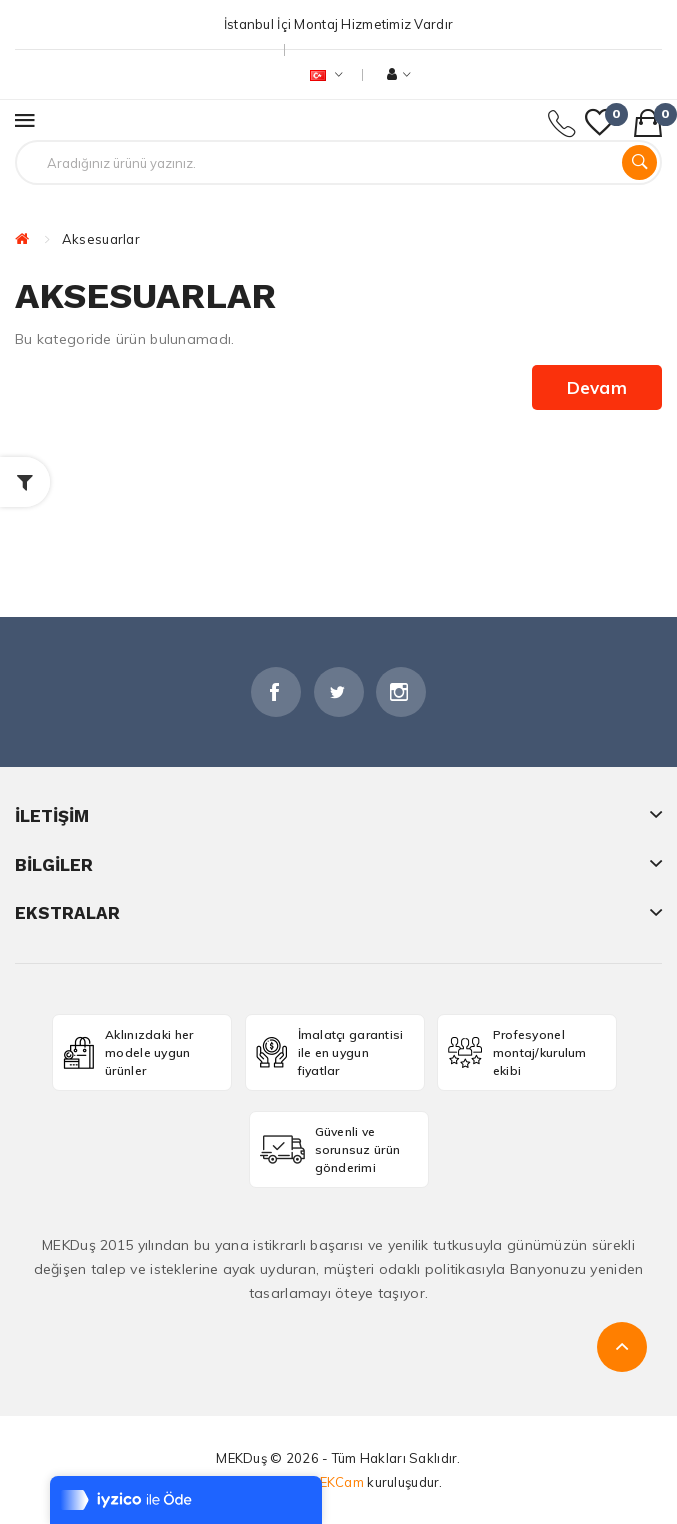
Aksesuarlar (101, 239)
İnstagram (401, 692)
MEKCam (336, 1482)
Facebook (276, 692)
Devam (597, 387)
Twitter (339, 692)
